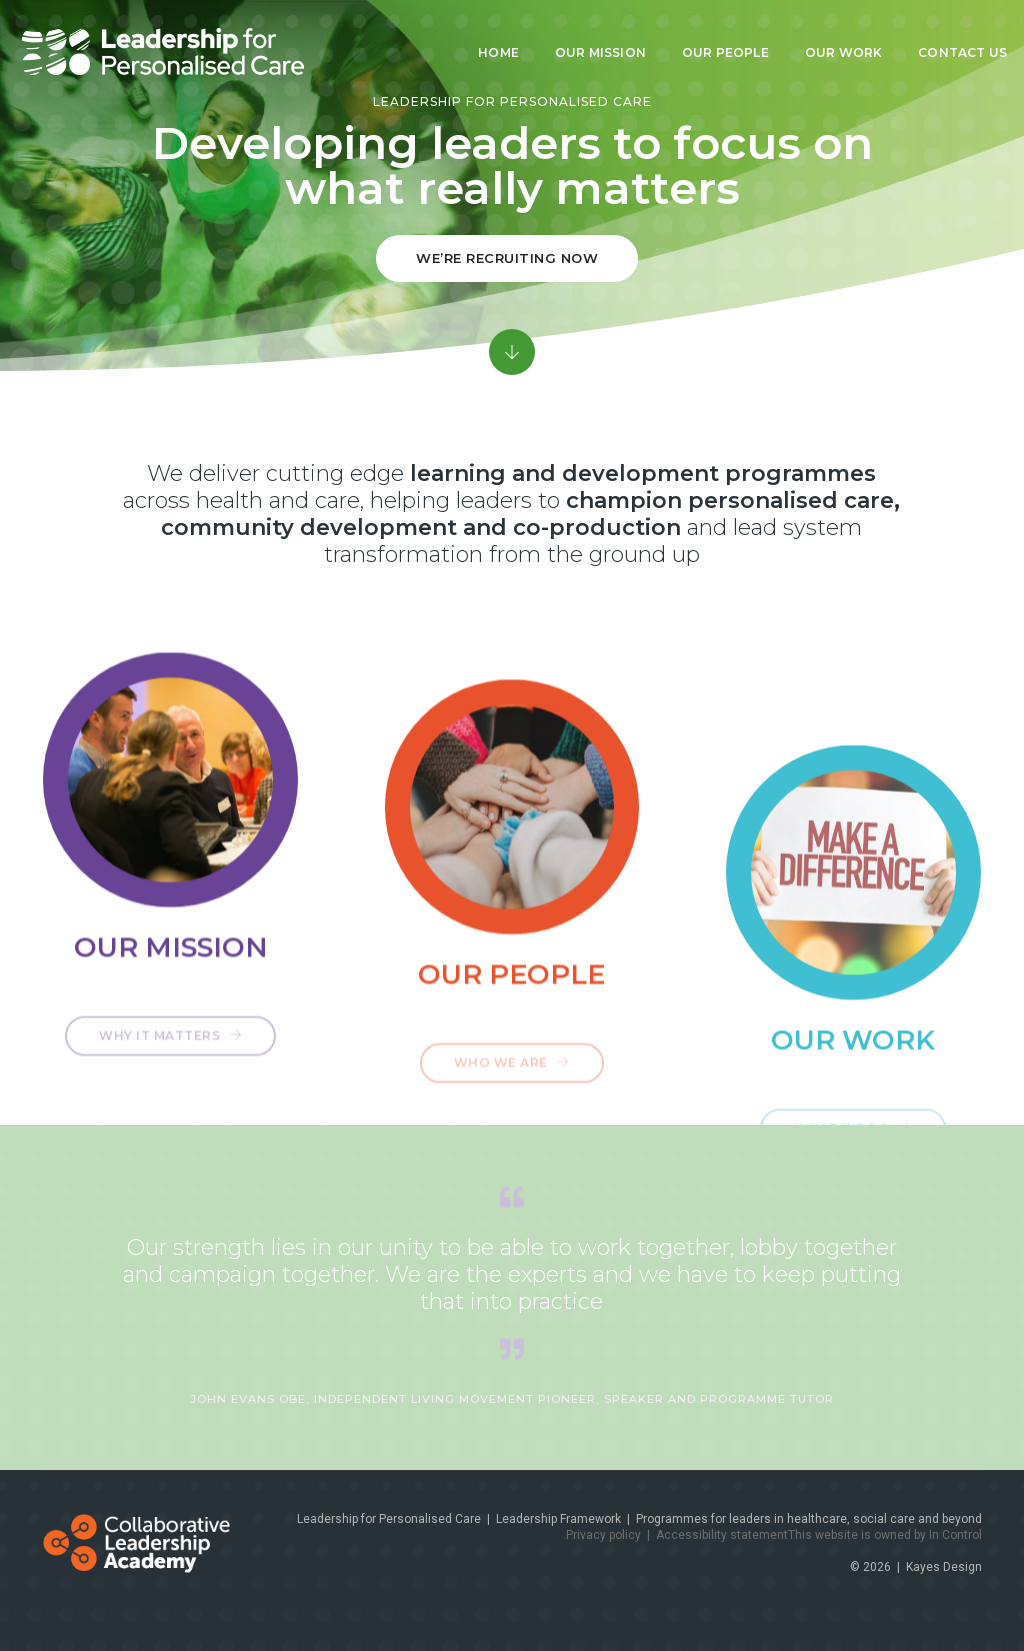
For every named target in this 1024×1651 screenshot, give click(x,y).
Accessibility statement (722, 1535)
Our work (830, 32)
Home (485, 32)
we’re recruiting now (507, 258)
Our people (712, 32)
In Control (955, 1535)
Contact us (949, 32)
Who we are (512, 1103)
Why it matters (170, 1056)
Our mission (587, 32)
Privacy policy (603, 1535)
